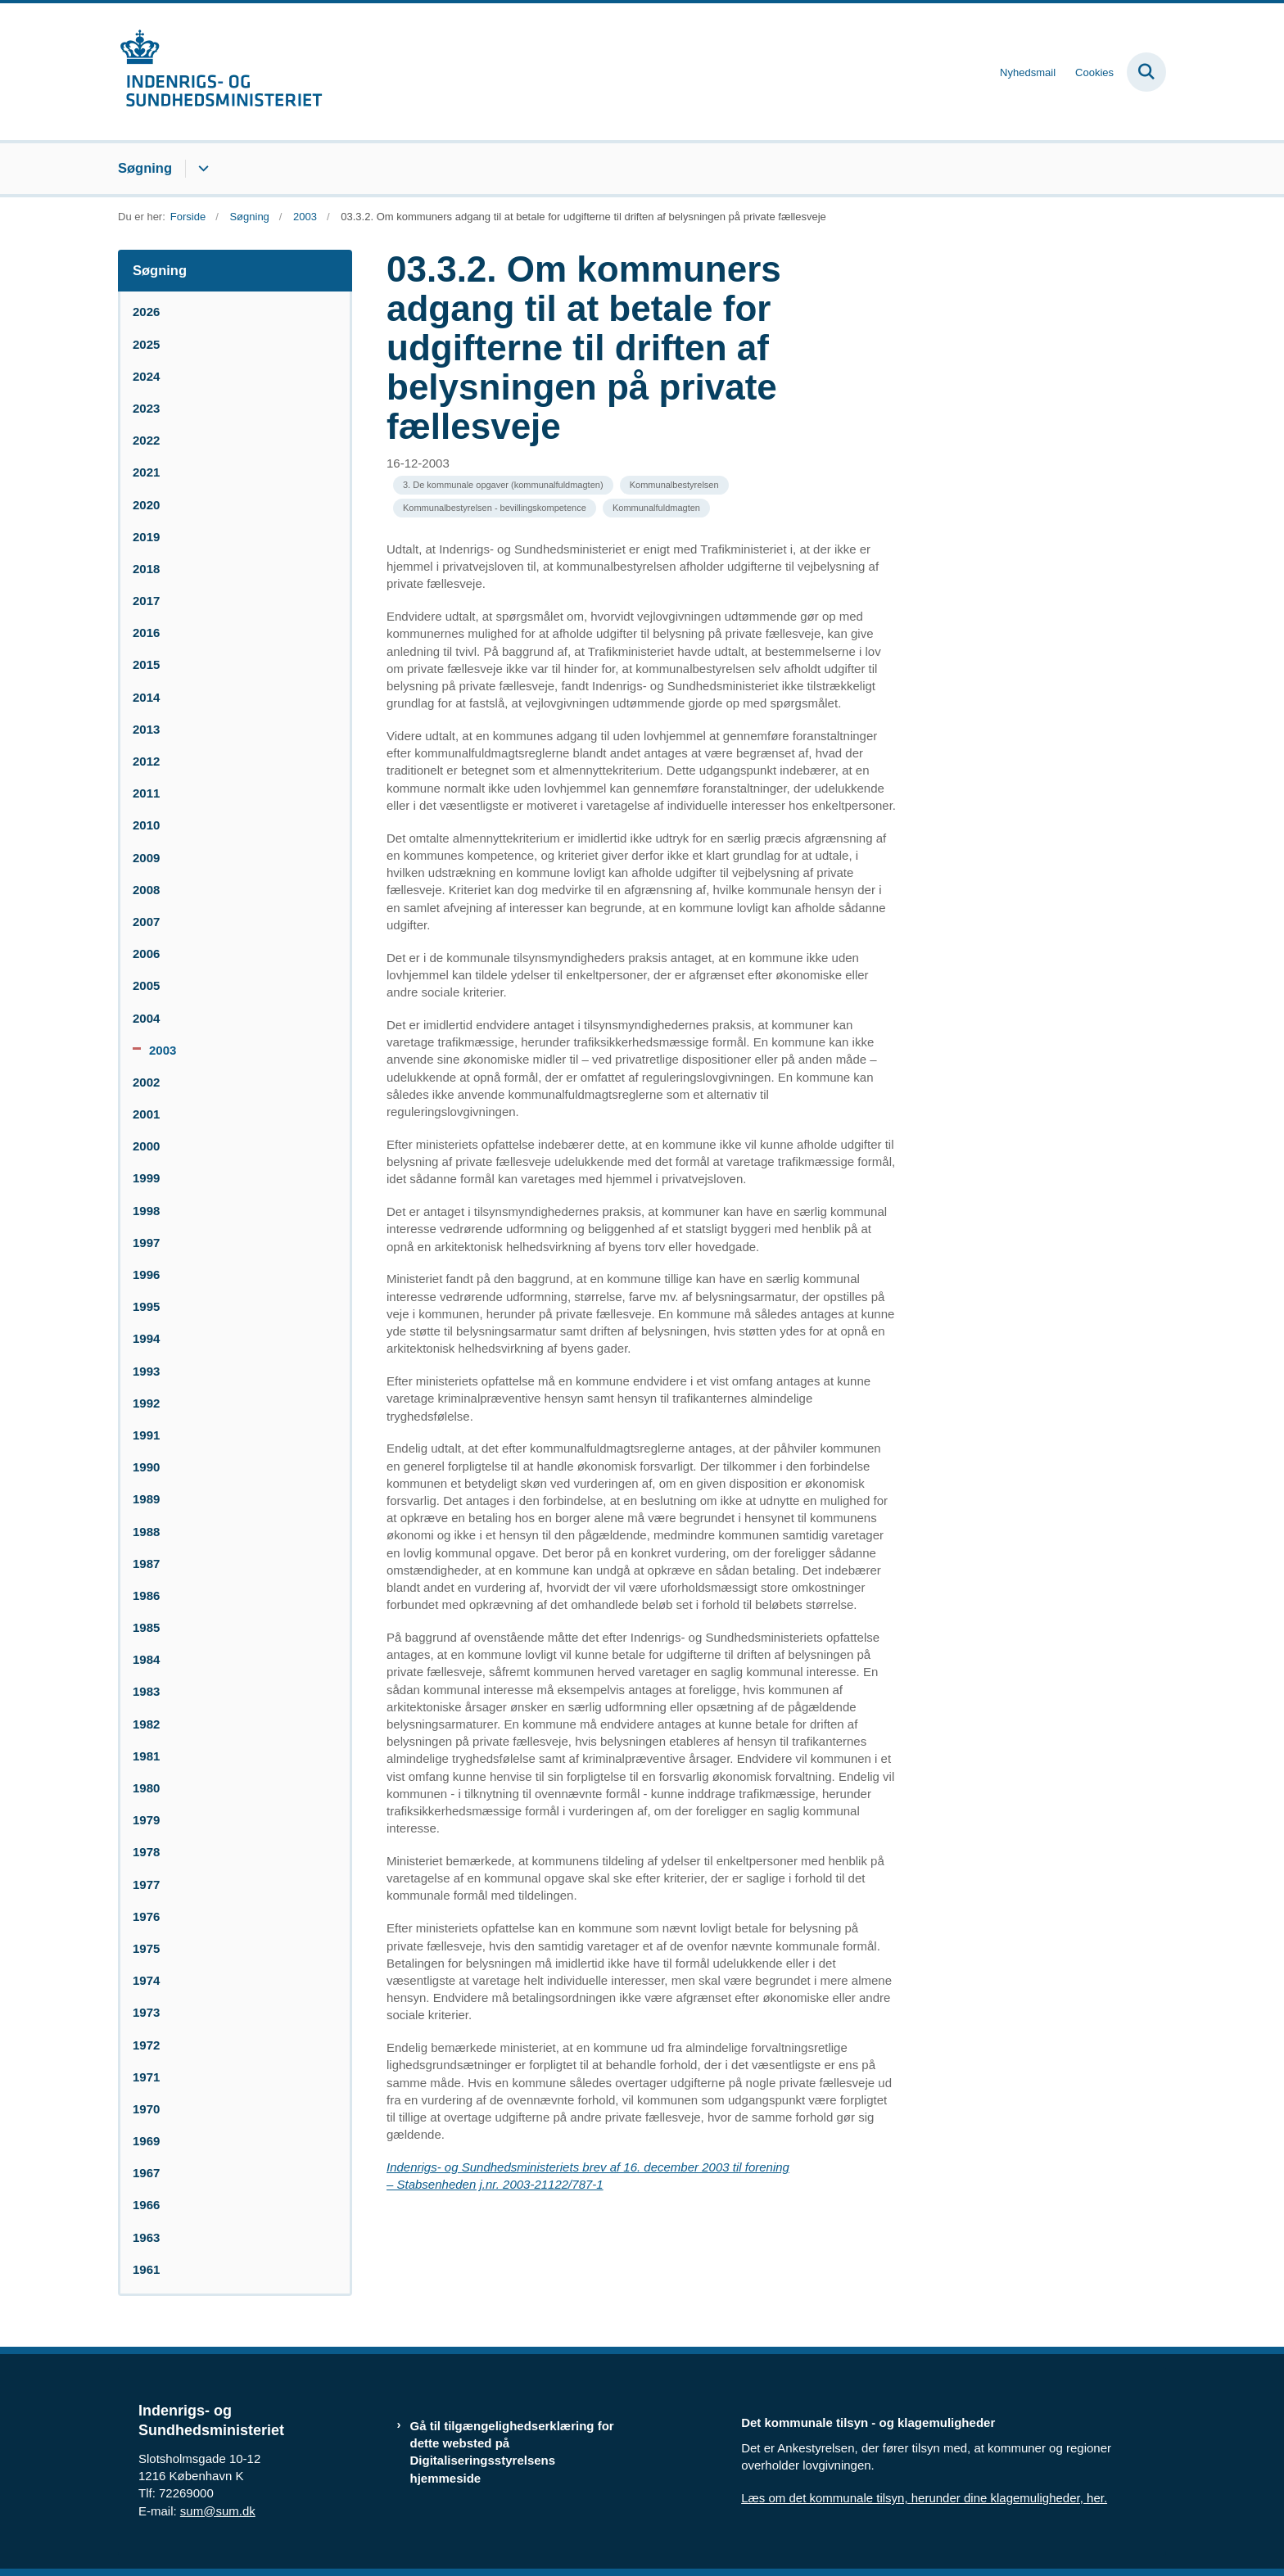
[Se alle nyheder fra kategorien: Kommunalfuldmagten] (656, 508)
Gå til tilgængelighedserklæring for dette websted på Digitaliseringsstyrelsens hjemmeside (512, 2452)
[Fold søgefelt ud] (1146, 72)
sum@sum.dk (217, 2511)
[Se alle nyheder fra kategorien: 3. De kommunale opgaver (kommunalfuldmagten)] (503, 485)
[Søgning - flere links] (201, 169)
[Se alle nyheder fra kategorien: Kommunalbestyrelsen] (674, 485)
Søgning (145, 167)
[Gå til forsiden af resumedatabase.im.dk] (220, 71)
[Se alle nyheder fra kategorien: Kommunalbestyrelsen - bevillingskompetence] (494, 508)
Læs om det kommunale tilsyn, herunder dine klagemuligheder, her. (924, 2498)
